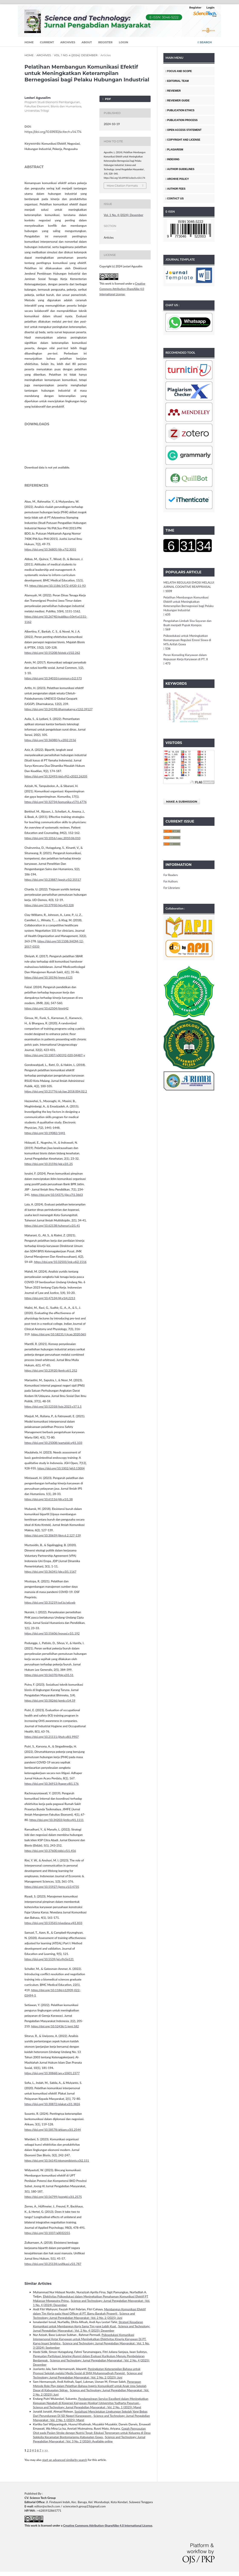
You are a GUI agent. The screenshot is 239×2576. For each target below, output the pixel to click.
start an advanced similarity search (64, 2460)
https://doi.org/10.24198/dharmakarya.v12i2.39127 (58, 709)
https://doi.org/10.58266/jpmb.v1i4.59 (49, 1700)
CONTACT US (175, 198)
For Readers (170, 875)
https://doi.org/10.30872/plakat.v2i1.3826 (52, 2104)
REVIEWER (173, 90)
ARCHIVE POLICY (177, 178)
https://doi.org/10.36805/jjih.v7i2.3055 (50, 549)
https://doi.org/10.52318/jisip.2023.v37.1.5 (53, 1406)
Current (47, 42)
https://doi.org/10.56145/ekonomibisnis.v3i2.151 (56, 2160)
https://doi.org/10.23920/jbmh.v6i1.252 (50, 1370)
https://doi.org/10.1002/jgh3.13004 (61, 1468)
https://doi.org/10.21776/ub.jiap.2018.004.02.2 (55, 1091)
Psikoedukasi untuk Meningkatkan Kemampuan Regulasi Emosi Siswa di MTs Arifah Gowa (187, 640)
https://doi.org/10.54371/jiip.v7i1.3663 (57, 1194)
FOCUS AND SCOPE (179, 71)
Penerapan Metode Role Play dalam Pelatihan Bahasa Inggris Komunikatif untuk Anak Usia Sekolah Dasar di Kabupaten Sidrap (89, 2386)
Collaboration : (175, 908)
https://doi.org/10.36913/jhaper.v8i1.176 (51, 1783)
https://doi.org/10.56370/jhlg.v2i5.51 (48, 1675)
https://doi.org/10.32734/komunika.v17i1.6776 (55, 802)
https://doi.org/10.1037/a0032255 (47, 2233)
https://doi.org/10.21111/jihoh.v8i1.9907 (51, 1736)
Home (29, 42)
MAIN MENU (174, 57)
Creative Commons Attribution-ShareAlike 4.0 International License (122, 289)
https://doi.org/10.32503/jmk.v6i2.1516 (60, 1262)
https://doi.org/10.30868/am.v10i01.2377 (52, 2073)
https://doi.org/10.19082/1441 (44, 1133)
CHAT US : (172, 305)
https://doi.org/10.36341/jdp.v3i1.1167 (50, 1571)
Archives (67, 42)
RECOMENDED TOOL (180, 352)
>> (46, 2450)
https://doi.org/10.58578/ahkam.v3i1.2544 (52, 2129)
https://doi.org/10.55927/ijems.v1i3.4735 (51, 1886)
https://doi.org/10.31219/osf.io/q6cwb (49, 1602)
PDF (107, 99)
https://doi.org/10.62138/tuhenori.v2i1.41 (52, 1225)
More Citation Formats (122, 185)
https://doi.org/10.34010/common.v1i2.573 (53, 678)
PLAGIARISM (174, 149)
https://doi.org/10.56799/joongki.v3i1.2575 (53, 2196)
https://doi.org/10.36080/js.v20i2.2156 (50, 740)
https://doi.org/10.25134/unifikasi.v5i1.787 (52, 2264)
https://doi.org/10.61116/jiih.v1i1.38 (48, 1499)
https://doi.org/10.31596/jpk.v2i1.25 (48, 1164)
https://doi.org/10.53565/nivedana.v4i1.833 (53, 1923)
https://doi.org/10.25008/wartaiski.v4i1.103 (53, 1442)
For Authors (170, 881)
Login (123, 42)
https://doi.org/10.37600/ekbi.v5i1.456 (50, 1850)
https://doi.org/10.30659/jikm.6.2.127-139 (52, 1535)
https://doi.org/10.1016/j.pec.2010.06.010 (52, 838)
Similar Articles (38, 2284)
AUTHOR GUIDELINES (180, 169)
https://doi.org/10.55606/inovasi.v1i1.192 (52, 1633)
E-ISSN (170, 211)
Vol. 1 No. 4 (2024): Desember (75, 55)
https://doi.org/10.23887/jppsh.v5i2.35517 (52, 879)
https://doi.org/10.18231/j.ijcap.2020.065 (58, 1334)
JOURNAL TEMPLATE (180, 259)
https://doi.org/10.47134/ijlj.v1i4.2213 (49, 1298)
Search (204, 42)
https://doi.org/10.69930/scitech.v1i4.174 (52, 132)
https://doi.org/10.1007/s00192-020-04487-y (54, 1055)
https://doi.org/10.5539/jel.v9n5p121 (49, 1959)
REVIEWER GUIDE (178, 100)
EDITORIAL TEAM (177, 80)
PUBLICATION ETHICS (180, 110)
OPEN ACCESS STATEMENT (184, 129)
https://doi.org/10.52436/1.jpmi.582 (55, 2026)
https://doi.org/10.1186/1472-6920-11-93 (57, 585)
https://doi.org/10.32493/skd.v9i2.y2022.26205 (55, 776)
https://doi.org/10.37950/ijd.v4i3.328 (49, 905)
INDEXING (172, 159)
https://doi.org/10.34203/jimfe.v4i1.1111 (56, 1820)
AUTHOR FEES (175, 188)
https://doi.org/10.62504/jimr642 (46, 1008)
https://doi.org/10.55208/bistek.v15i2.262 (52, 652)
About (87, 42)
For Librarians (171, 887)
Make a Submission (181, 801)
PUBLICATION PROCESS (182, 120)
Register (105, 42)
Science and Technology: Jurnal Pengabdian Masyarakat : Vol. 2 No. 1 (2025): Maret (87, 2407)
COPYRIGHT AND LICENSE (183, 139)
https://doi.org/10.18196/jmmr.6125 (48, 977)
